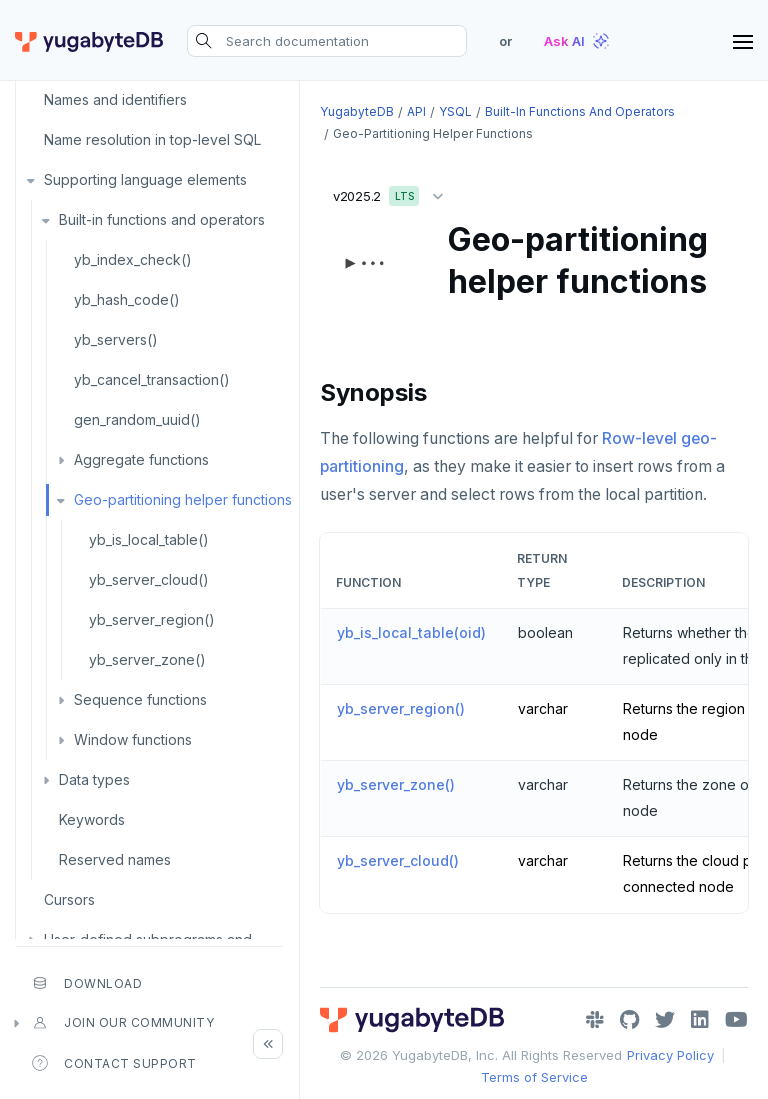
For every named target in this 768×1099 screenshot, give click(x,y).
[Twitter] (665, 1020)
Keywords (92, 819)
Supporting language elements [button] (145, 179)
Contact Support (114, 1063)
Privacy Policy (670, 1055)
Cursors (69, 899)
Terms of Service (534, 1077)
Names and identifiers (115, 99)
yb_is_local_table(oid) (411, 632)
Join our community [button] (123, 1023)
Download (87, 983)
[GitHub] (629, 1020)
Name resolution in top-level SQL (152, 139)
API (416, 111)
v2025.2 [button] (393, 192)
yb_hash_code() (127, 299)
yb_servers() (116, 339)
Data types (94, 779)
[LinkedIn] (700, 1020)
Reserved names (115, 859)
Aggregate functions (141, 459)
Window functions (133, 739)
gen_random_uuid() (137, 419)
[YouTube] (736, 1020)
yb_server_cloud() (149, 579)
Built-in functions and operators (162, 219)
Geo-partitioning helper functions (183, 499)
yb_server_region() (152, 619)
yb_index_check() (133, 259)
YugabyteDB (357, 111)
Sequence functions (140, 699)
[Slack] (595, 1020)
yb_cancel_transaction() (152, 379)
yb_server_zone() (147, 659)
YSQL (455, 111)
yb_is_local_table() (149, 539)
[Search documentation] (327, 41)
